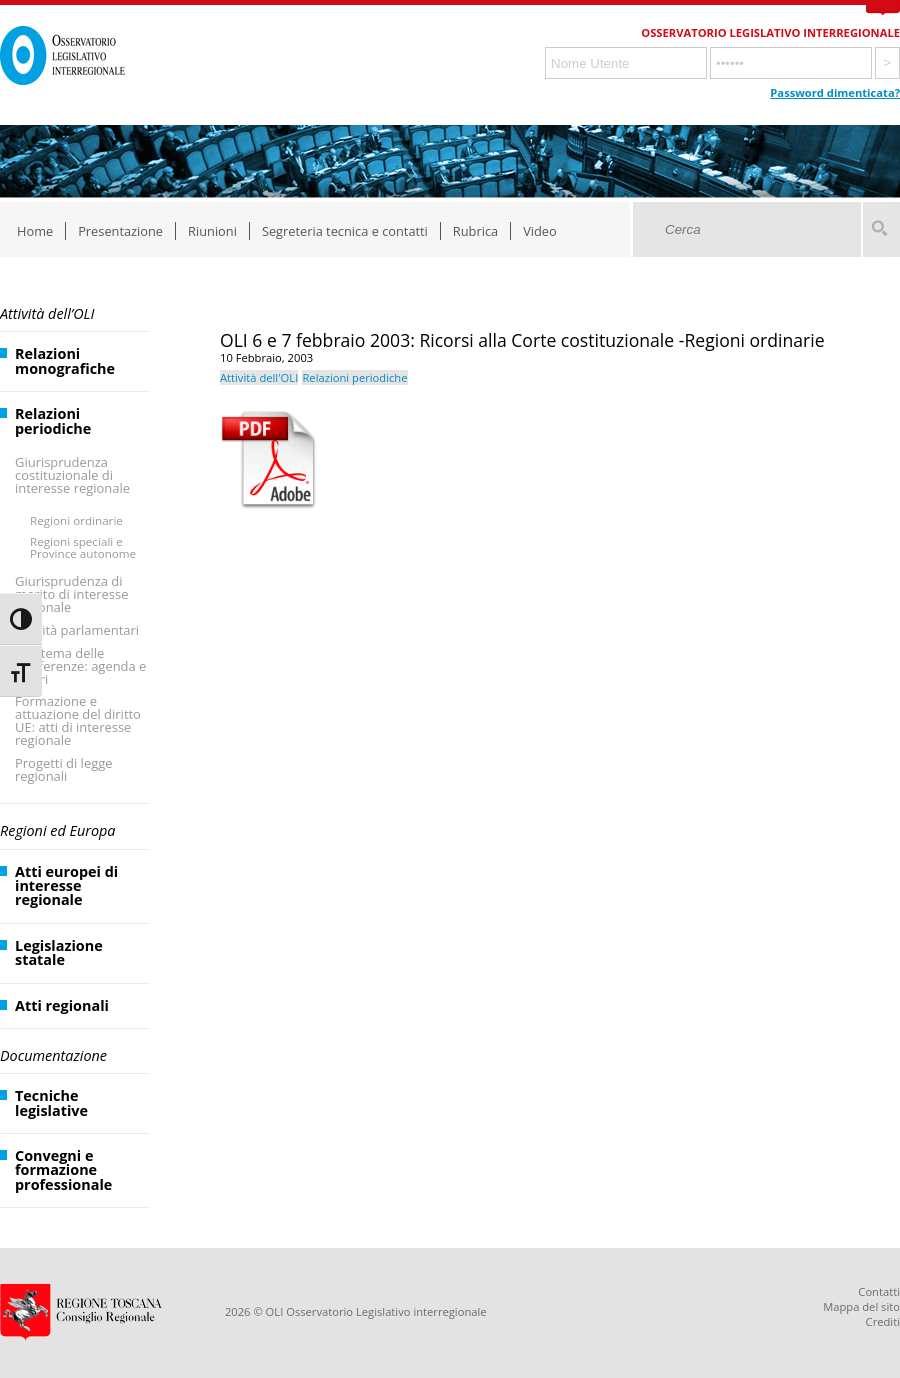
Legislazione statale (59, 952)
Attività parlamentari (77, 630)
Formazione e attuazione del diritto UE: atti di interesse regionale (78, 720)
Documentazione (53, 1055)
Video (540, 231)
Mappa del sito (861, 1306)
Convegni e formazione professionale (63, 1170)
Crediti (883, 1321)
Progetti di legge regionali (64, 769)
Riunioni (212, 231)
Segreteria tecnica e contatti (345, 231)
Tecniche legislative (51, 1102)
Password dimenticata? (835, 92)
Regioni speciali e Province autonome (83, 547)
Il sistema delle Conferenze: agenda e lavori (80, 666)
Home (35, 231)
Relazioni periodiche (53, 420)
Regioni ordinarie (76, 520)
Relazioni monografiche (65, 360)
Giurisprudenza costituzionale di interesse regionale (72, 475)
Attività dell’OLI (47, 313)
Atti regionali (62, 1005)
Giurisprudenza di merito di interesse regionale (71, 594)
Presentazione (120, 231)
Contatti (879, 1291)
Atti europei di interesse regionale (66, 886)
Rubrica (475, 231)
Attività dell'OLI (259, 377)
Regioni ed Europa (57, 830)
